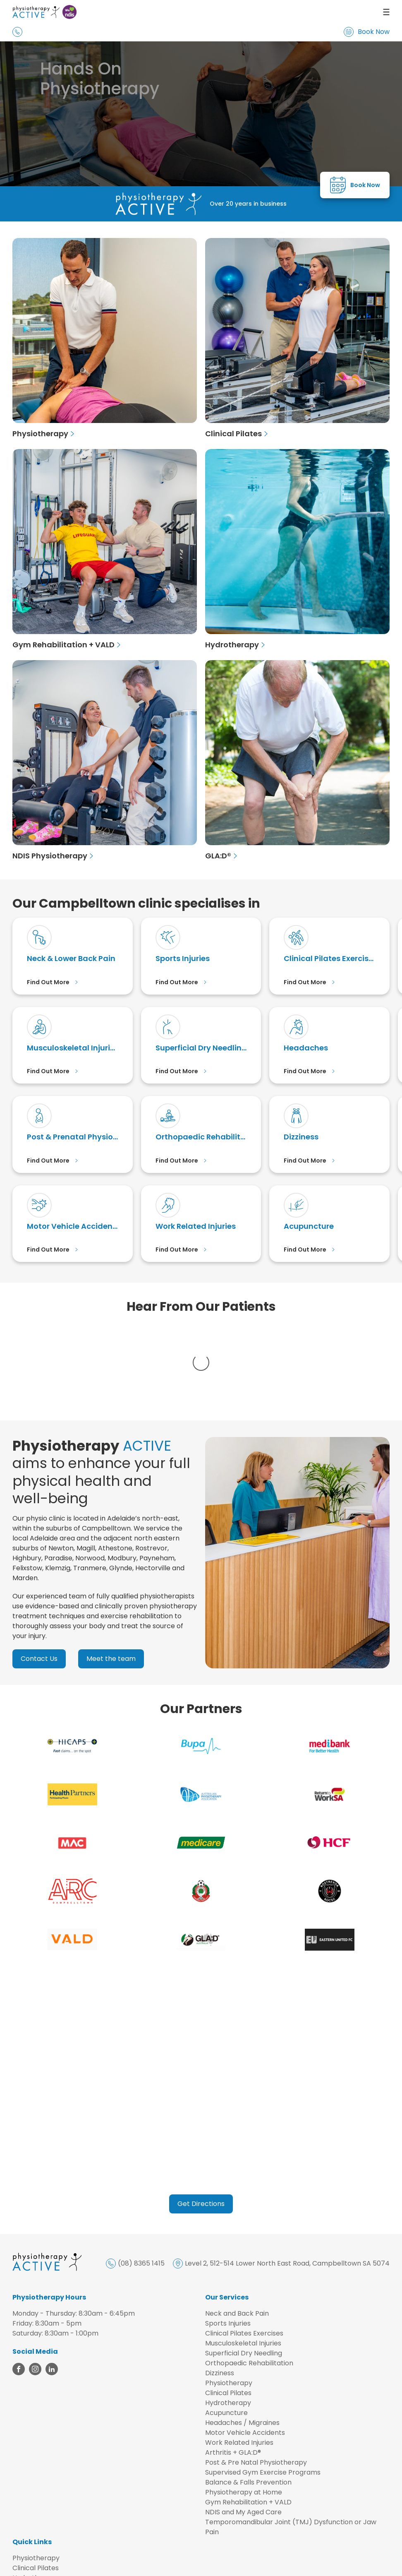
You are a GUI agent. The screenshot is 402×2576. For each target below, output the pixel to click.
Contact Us (39, 1576)
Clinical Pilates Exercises (244, 2250)
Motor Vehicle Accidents (245, 2350)
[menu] (295, 12)
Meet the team (111, 1576)
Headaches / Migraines (242, 2340)
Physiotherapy (228, 2300)
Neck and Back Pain (237, 2230)
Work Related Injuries (239, 2360)
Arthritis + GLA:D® (233, 2369)
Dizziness (219, 2290)
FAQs (20, 2545)
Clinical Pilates (228, 2310)
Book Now (367, 32)
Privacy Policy (162, 2562)
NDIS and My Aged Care (243, 2429)
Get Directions (201, 2121)
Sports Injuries (228, 2240)
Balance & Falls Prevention (248, 2399)
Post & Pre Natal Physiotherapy (256, 2379)
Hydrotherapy (228, 2320)
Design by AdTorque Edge (356, 2563)
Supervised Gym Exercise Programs (263, 2389)
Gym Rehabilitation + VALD (248, 2419)
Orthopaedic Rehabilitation (249, 2280)
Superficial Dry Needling (243, 2270)
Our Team (28, 2525)
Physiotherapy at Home (243, 2409)
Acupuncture (226, 2330)
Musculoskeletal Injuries (243, 2260)
